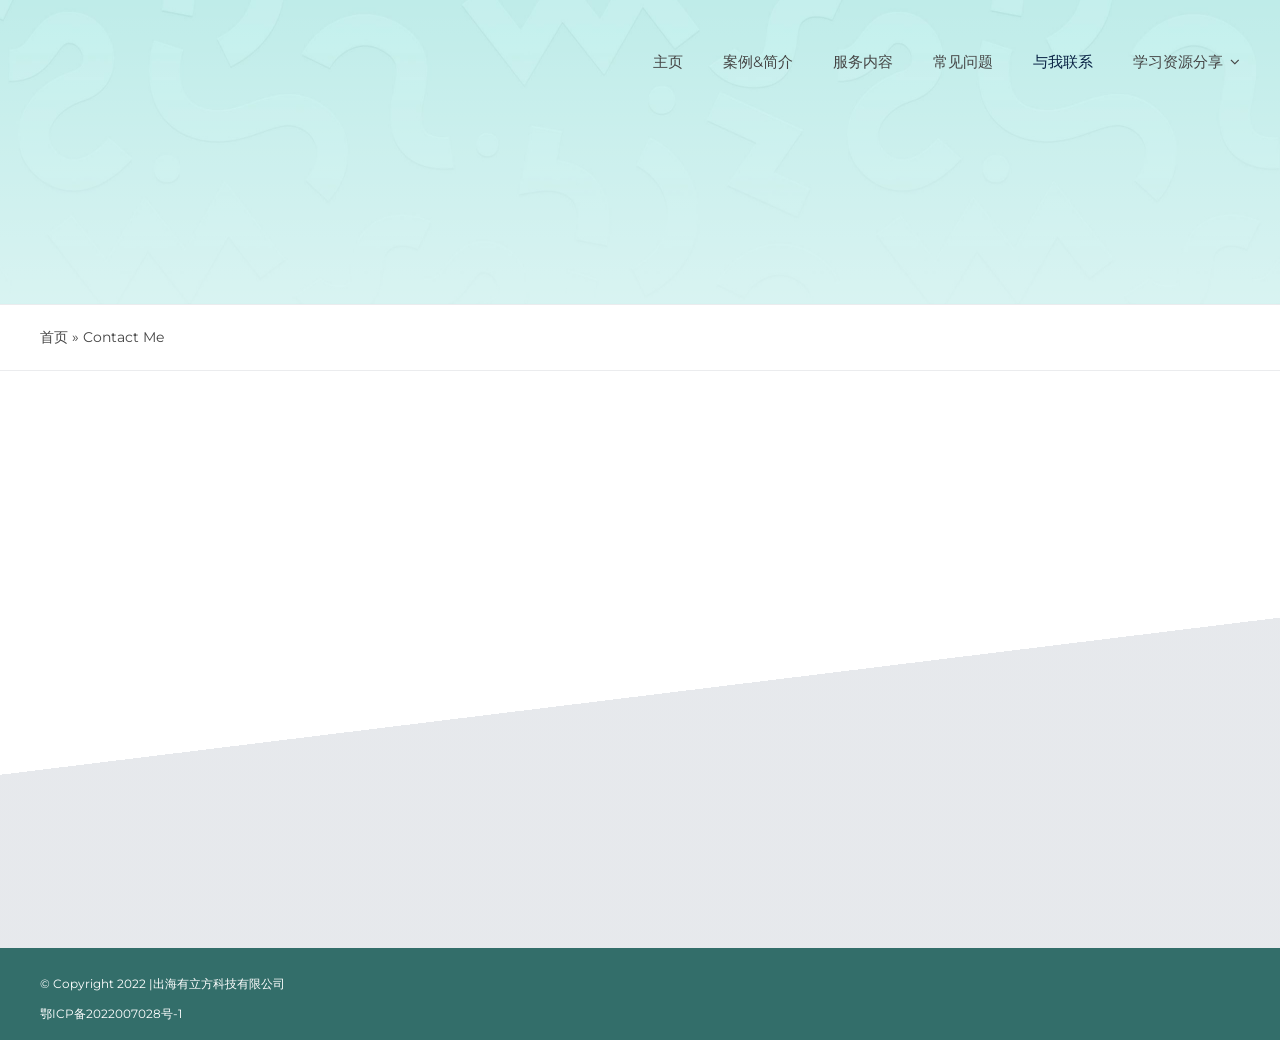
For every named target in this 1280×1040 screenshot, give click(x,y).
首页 (54, 337)
